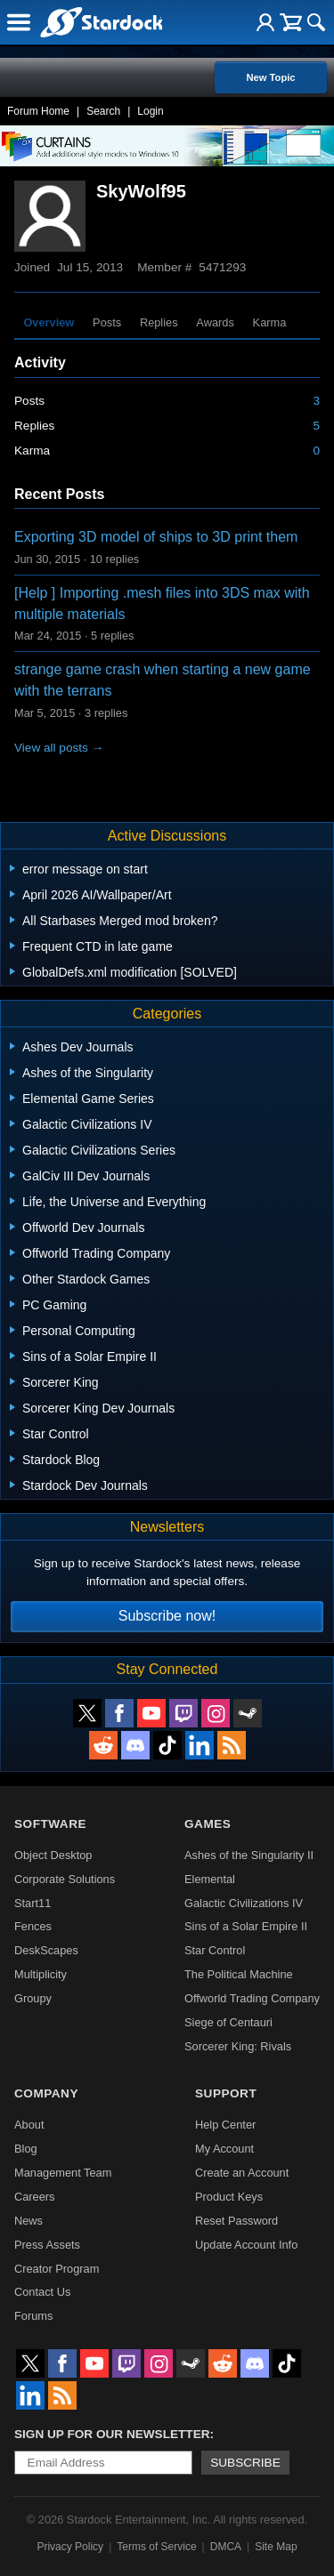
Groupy (33, 1998)
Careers (34, 2196)
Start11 (32, 1903)
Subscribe (245, 2462)
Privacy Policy (70, 2546)
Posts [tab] (107, 322)
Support (226, 2093)
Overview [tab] (48, 322)
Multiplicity (40, 1974)
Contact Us (42, 2291)
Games (207, 1824)
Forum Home (38, 111)
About (29, 2124)
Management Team (62, 2172)
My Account (224, 2148)
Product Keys (229, 2196)
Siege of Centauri (228, 2022)
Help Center (225, 2124)
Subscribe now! (167, 1615)
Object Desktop (53, 1855)
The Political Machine (238, 1974)
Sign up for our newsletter (112, 2434)
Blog (25, 2148)
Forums (33, 2315)
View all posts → (58, 747)
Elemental (209, 1879)
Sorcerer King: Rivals (237, 2046)
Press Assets (47, 2244)
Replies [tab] (159, 322)
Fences (33, 1926)
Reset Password (236, 2220)
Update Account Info (246, 2244)
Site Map (276, 2546)
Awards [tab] (214, 322)
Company (46, 2093)
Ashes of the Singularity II (249, 1855)
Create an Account (242, 2172)
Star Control (214, 1950)
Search (103, 111)
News (28, 2220)
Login (150, 111)
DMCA (225, 2546)
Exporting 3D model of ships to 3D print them (155, 536)
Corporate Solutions (64, 1879)
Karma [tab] (270, 322)
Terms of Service (156, 2546)
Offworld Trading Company (252, 1998)
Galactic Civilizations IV (243, 1903)
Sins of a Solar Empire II (245, 1926)
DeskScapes (46, 1950)
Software (50, 1824)
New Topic (270, 77)
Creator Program (56, 2268)
